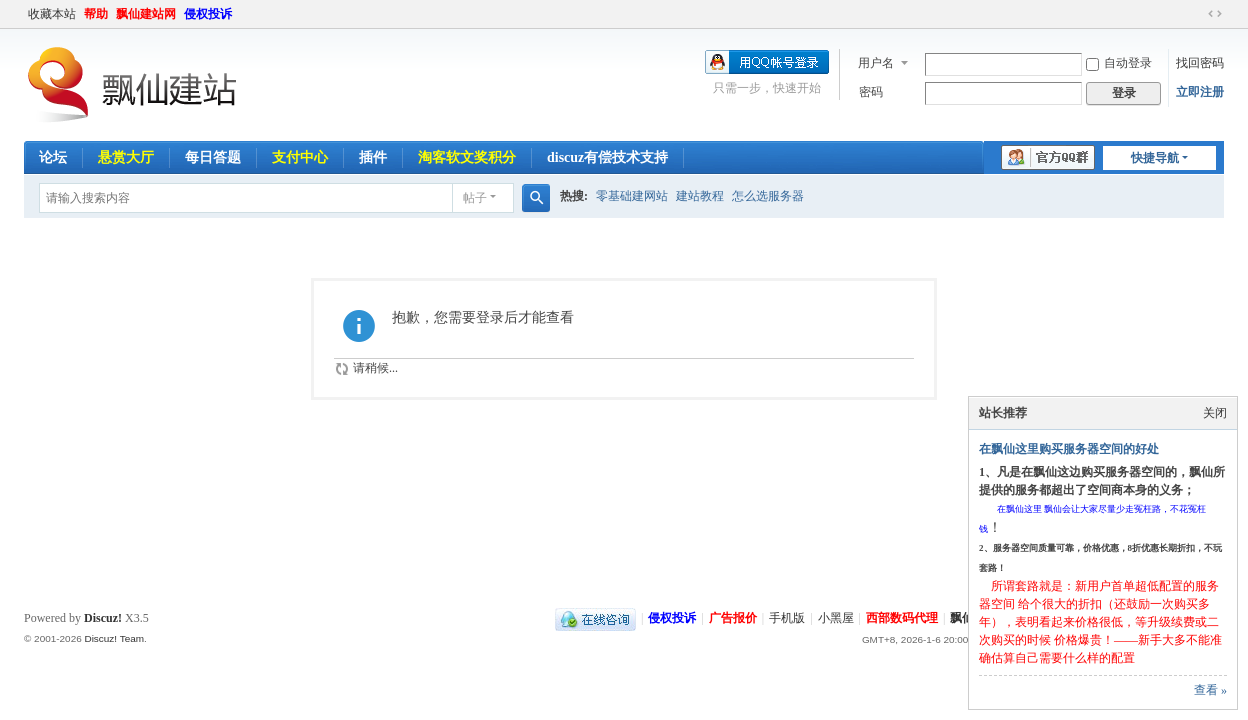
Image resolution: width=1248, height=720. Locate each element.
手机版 (787, 618)
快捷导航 (1155, 158)
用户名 (876, 63)
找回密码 (1200, 63)
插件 (373, 157)
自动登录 (1119, 63)
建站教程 (700, 196)
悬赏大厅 (126, 157)
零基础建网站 (632, 196)
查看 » (1210, 690)
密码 (871, 92)
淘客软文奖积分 (467, 157)
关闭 (1215, 413)
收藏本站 (52, 14)
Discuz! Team (114, 638)
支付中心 (300, 157)
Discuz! (103, 618)
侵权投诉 (208, 14)
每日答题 (213, 157)
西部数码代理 (902, 618)
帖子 (475, 198)
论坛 (53, 157)
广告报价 (733, 618)
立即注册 (1200, 92)
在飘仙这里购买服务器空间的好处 (1069, 449)
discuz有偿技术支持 (607, 157)
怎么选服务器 (768, 196)
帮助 (96, 14)
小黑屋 (836, 618)
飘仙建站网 (146, 14)
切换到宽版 (1215, 14)
